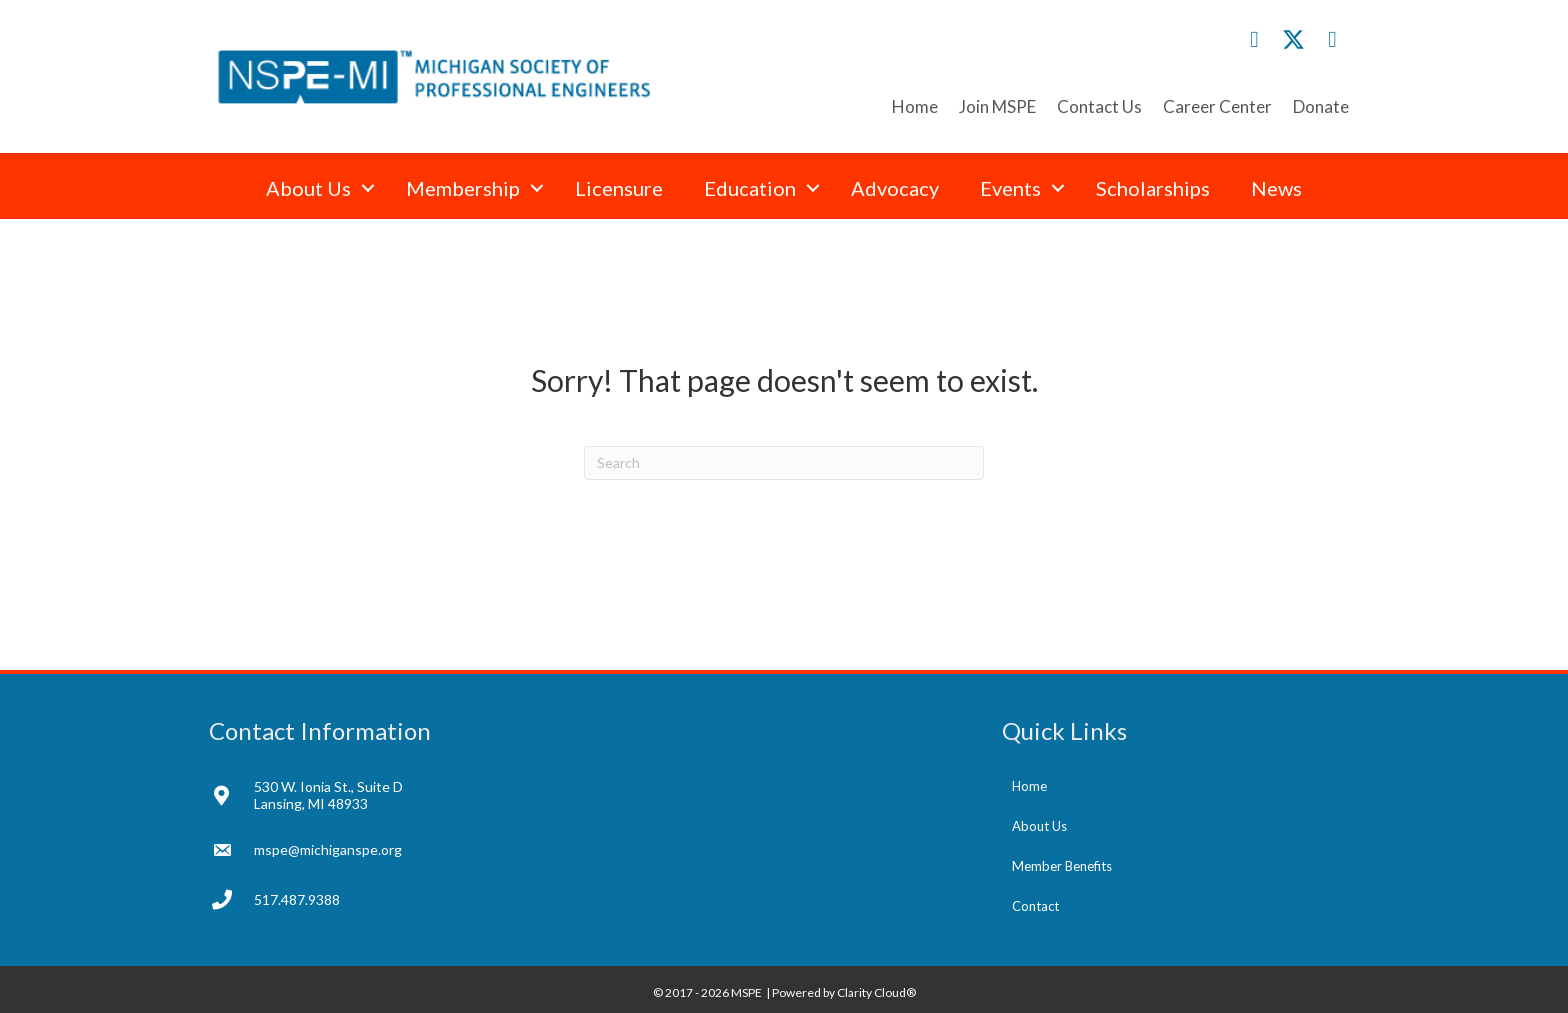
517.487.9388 (297, 899)
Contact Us (1099, 106)
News (1276, 188)
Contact (1035, 906)
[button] (1254, 39)
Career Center (1217, 106)
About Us (308, 188)
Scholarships (1153, 188)
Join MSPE (997, 106)
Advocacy (895, 188)
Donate (1321, 106)
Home (915, 106)
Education (750, 188)
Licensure (619, 188)
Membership (463, 188)
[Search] (784, 463)
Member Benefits (1062, 866)
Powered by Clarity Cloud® (844, 992)
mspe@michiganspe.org (328, 849)
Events (1010, 188)
